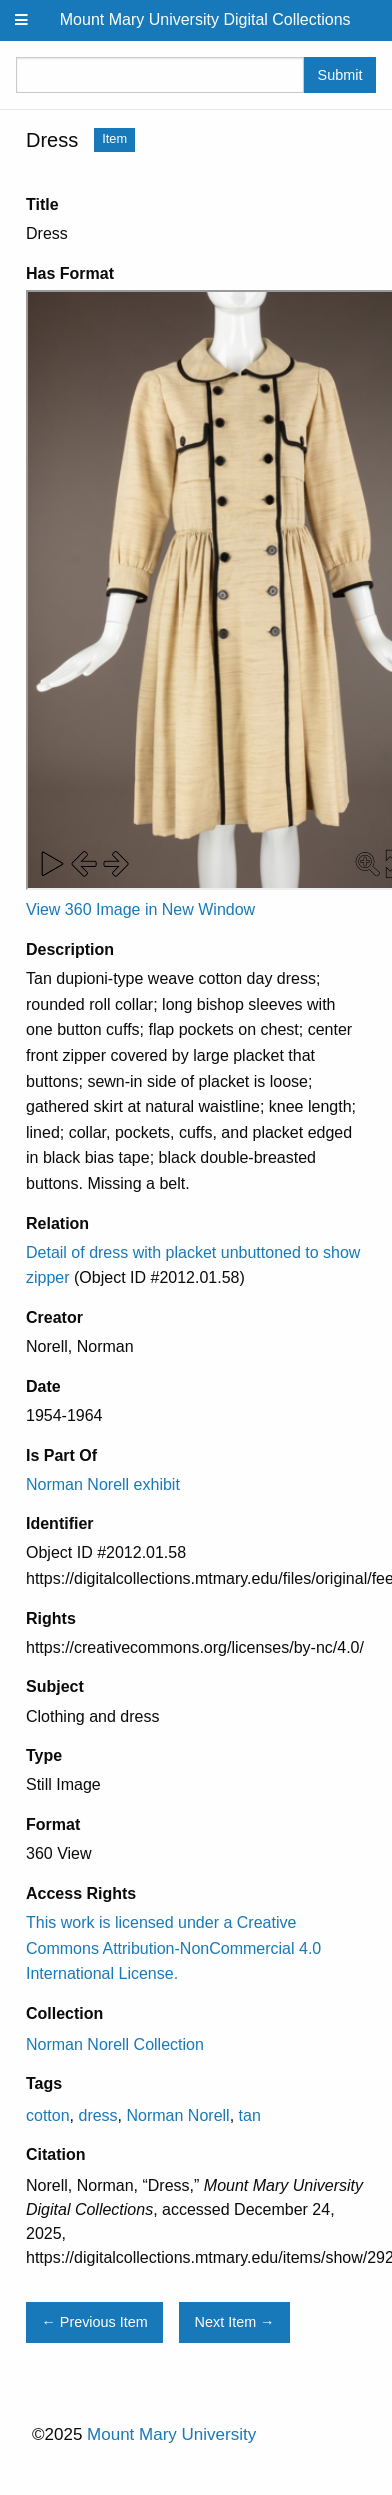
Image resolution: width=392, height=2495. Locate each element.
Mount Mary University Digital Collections (205, 19)
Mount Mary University (171, 2434)
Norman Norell (178, 2115)
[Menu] (22, 20)
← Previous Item (94, 2322)
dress (97, 2115)
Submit (340, 75)
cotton (48, 2115)
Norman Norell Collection (115, 2044)
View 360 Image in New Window (140, 909)
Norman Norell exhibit (103, 1484)
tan (250, 2115)
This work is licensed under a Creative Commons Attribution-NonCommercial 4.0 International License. (173, 1948)
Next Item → (235, 2322)
